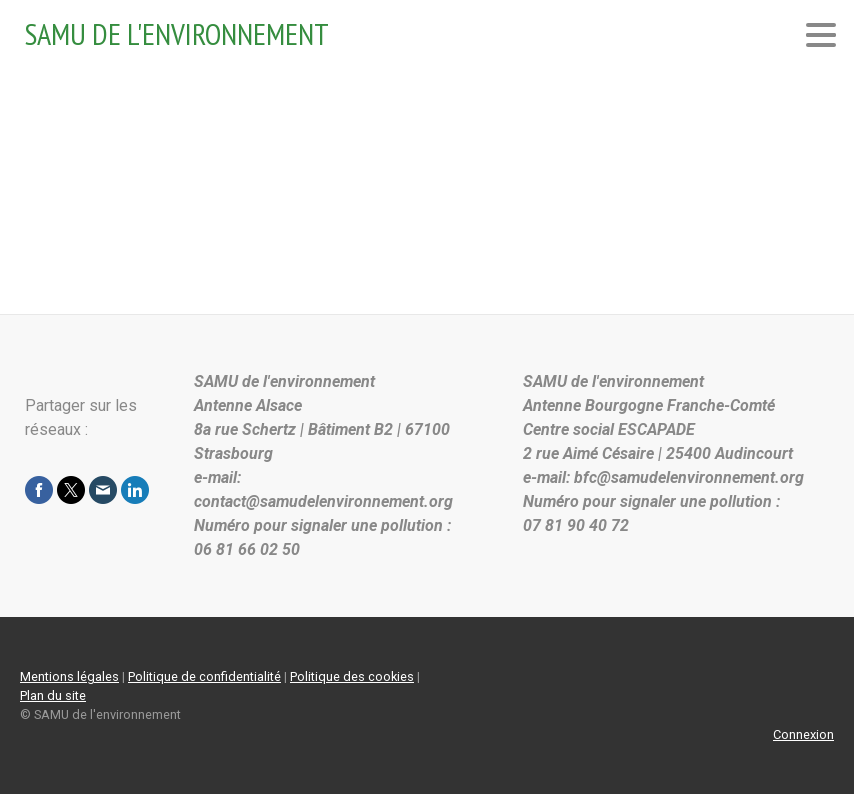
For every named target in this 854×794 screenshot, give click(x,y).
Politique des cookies (352, 676)
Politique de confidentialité (204, 676)
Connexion (803, 734)
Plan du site (53, 695)
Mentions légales (69, 676)
